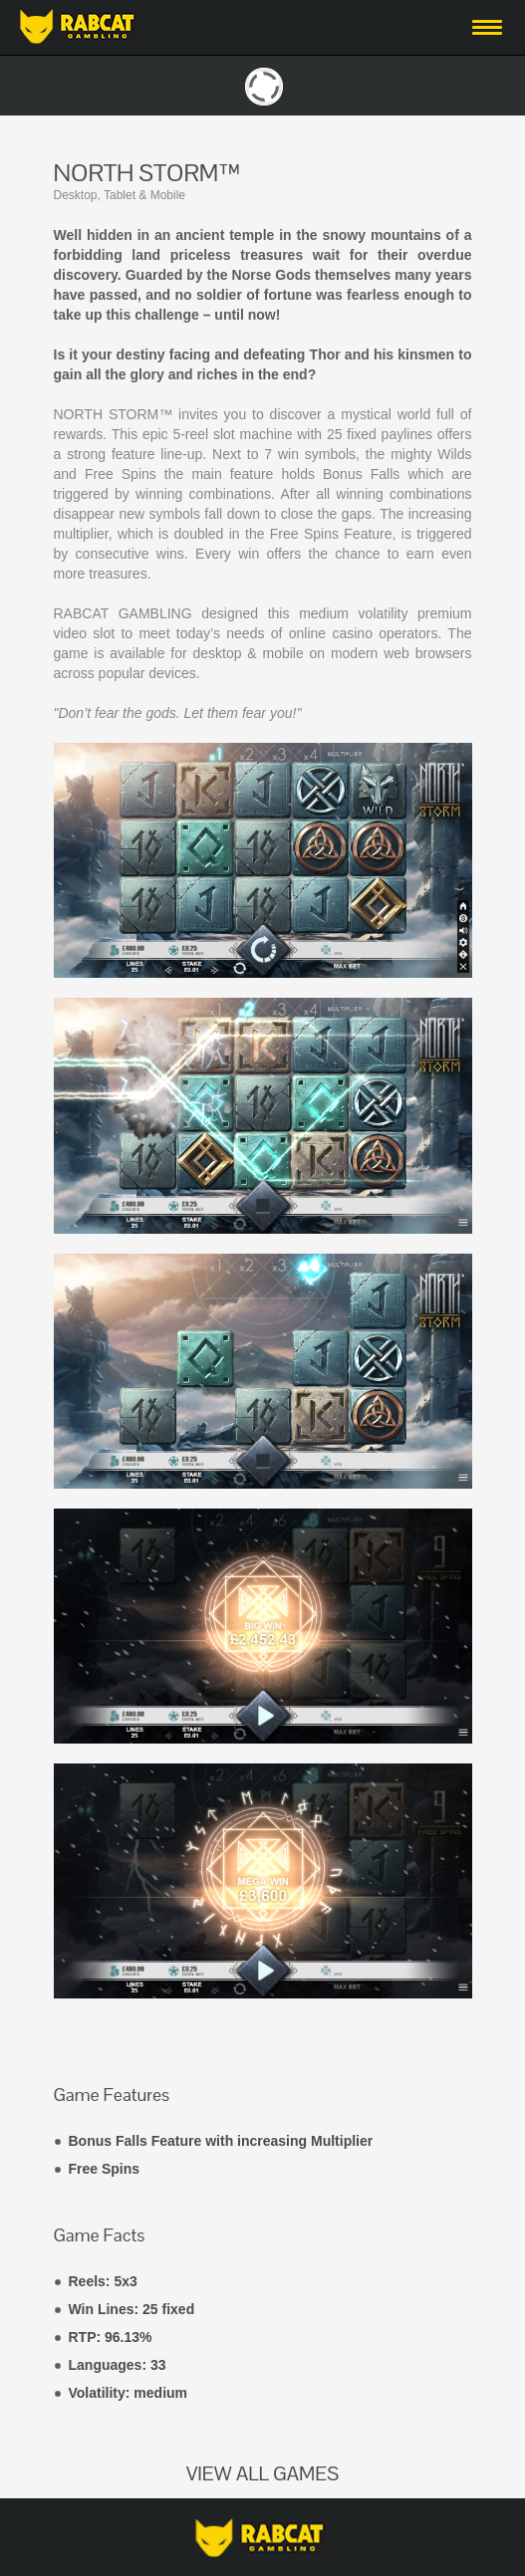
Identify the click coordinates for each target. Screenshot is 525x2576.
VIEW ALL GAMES (262, 2473)
